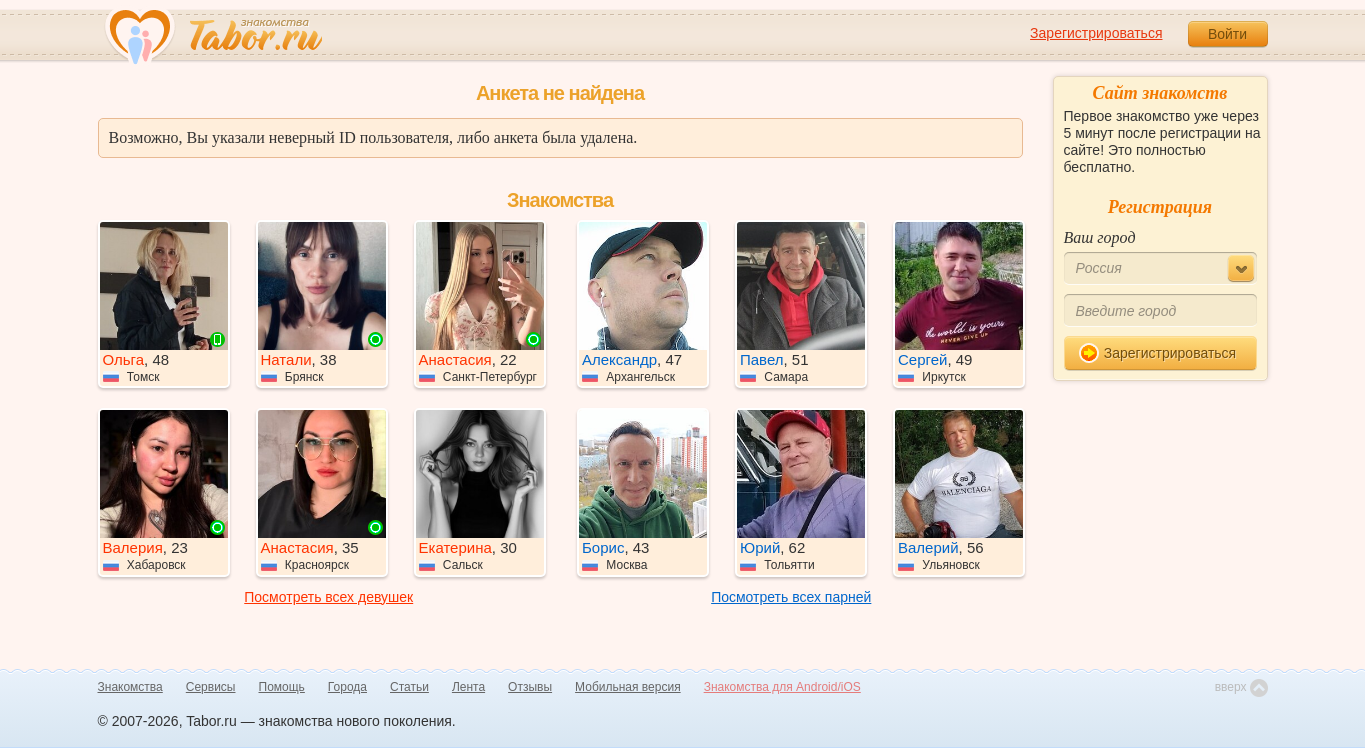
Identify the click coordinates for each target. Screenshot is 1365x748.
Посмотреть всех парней (791, 597)
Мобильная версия (628, 687)
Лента (468, 687)
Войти (1227, 34)
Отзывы (530, 687)
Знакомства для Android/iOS (782, 687)
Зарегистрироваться (1096, 33)
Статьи (409, 687)
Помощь (282, 687)
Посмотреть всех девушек (328, 597)
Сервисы (211, 687)
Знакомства (130, 687)
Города (347, 687)
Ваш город (1100, 237)
